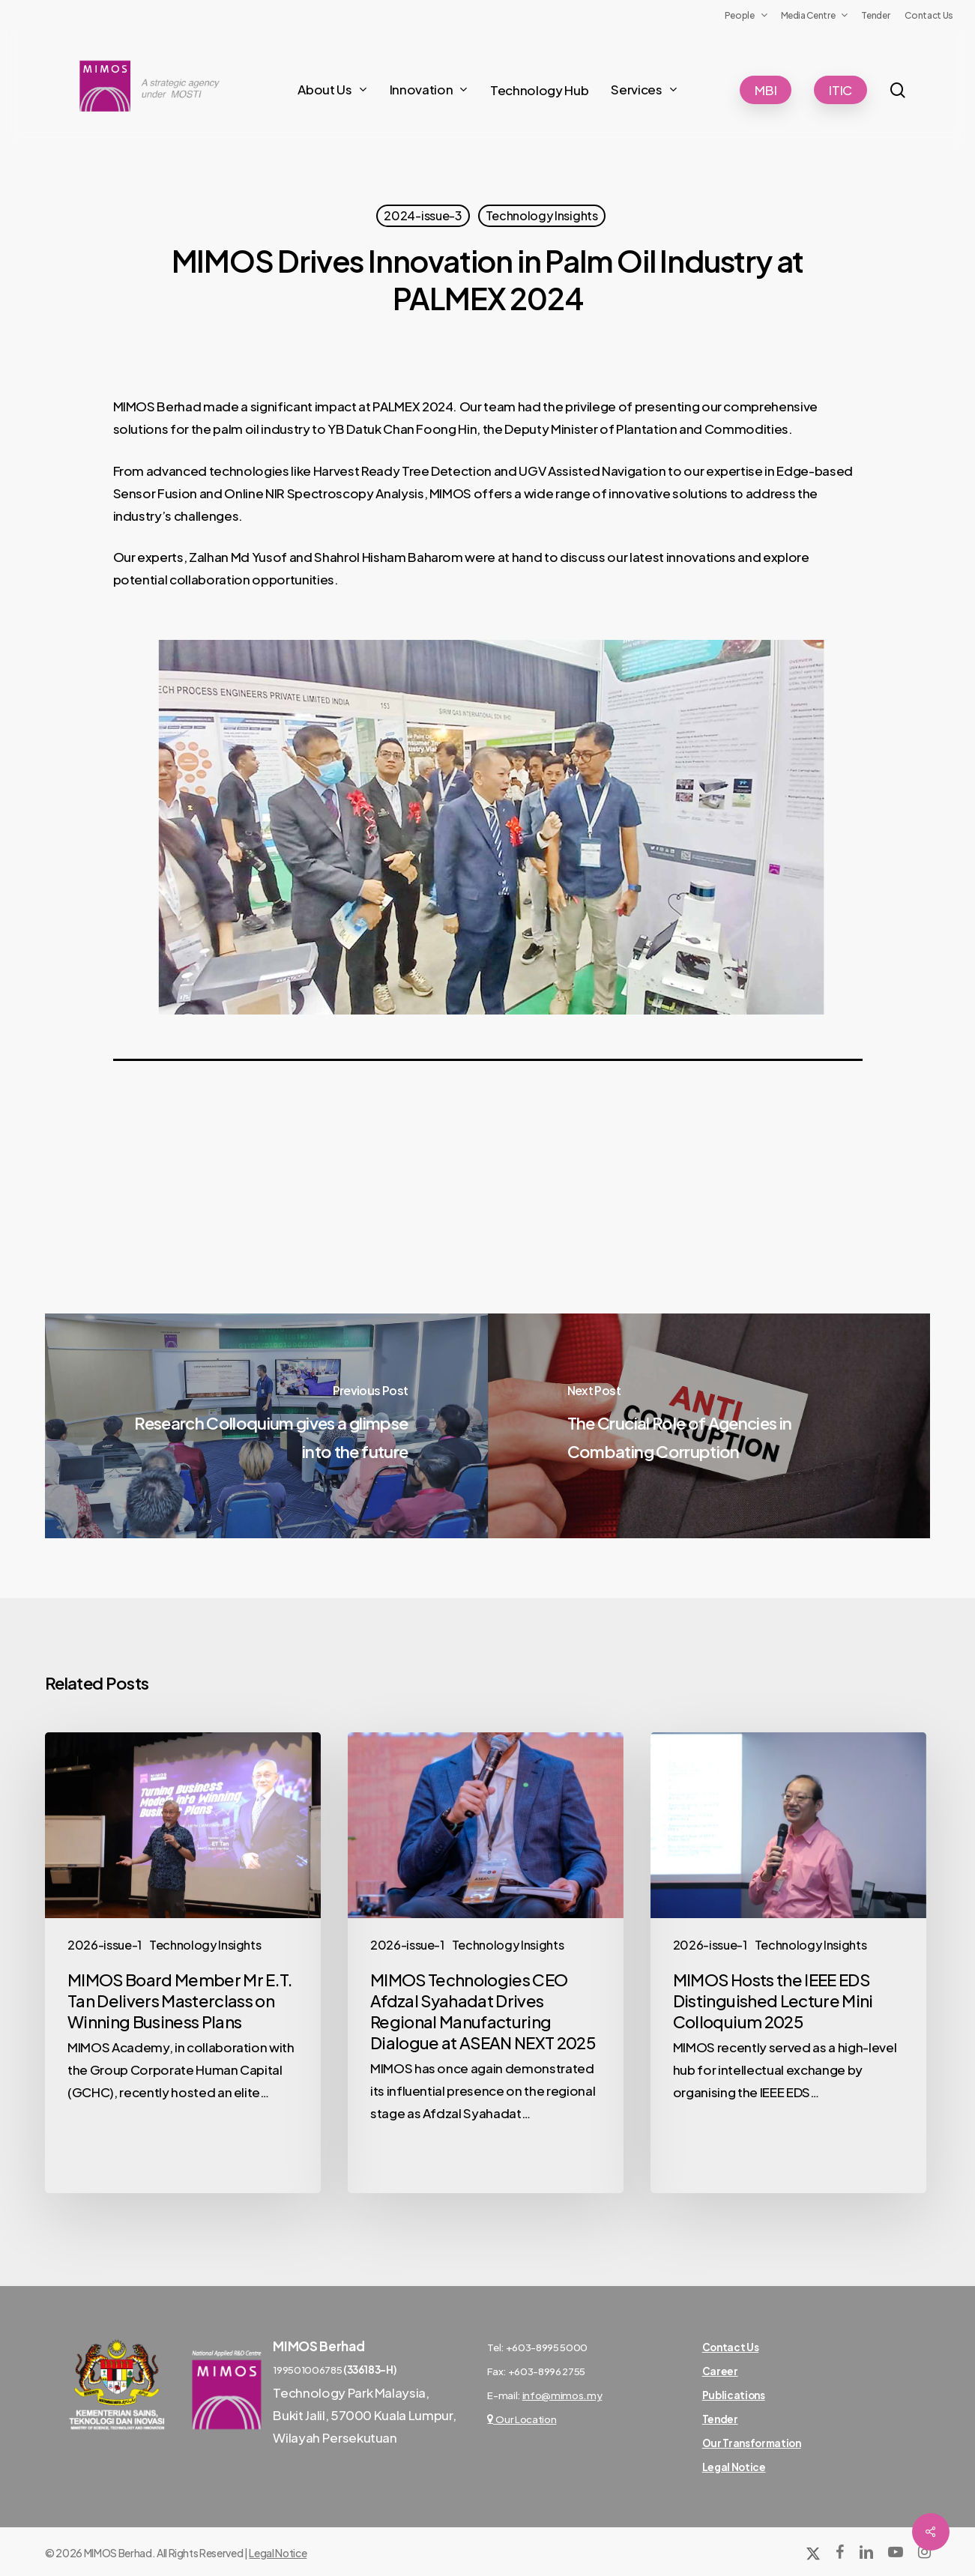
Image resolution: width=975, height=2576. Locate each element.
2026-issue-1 (104, 1945)
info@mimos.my (562, 2395)
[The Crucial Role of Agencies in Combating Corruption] (709, 1425)
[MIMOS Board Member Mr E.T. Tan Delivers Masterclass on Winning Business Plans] (183, 1962)
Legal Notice (278, 2553)
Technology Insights (542, 215)
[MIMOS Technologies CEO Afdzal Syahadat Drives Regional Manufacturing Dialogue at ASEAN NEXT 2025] (486, 1962)
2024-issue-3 (423, 215)
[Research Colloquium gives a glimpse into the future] (266, 1425)
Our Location (521, 2419)
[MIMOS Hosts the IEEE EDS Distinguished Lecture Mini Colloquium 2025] (788, 1962)
